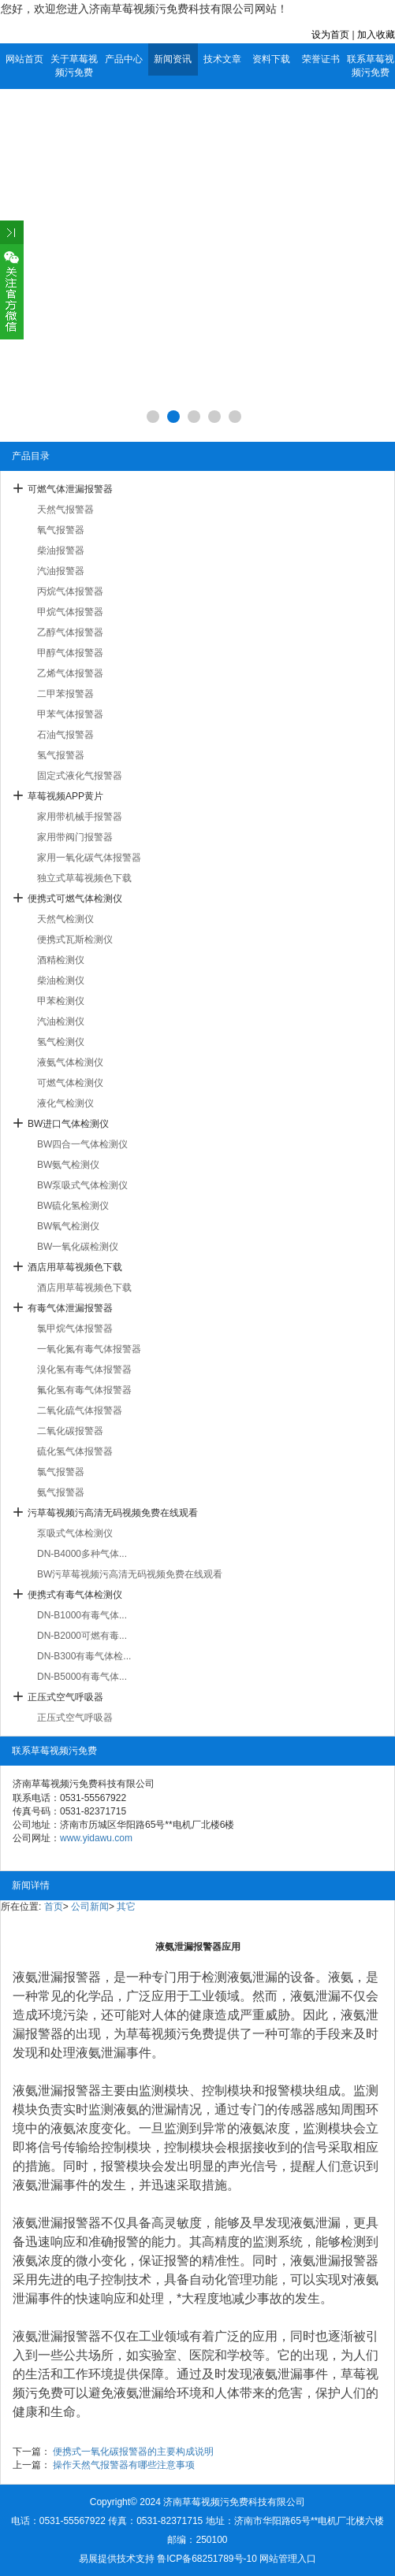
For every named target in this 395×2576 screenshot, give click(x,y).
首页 (53, 1906)
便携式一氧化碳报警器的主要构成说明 (133, 2451)
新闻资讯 (173, 59)
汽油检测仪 (60, 1021)
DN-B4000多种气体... (82, 1553)
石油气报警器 (65, 734)
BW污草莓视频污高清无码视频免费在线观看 (129, 1574)
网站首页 (24, 59)
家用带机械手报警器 (79, 816)
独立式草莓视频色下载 (84, 878)
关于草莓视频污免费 (74, 66)
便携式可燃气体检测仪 (75, 898)
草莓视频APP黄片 (65, 796)
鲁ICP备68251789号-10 (207, 2558)
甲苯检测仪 (60, 1000)
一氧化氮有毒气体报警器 (89, 1349)
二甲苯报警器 (65, 693)
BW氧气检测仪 (68, 1226)
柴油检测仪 (60, 980)
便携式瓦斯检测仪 (75, 939)
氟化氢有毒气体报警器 (84, 1389)
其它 (126, 1906)
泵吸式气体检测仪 (75, 1533)
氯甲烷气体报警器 (75, 1328)
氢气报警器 (60, 755)
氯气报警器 (60, 1471)
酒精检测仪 (60, 960)
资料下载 (271, 59)
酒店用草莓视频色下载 (75, 1267)
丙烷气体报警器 (70, 591)
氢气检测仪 (60, 1041)
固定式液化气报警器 (79, 775)
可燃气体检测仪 (70, 1082)
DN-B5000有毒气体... (82, 1676)
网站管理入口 (287, 2558)
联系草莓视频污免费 (370, 66)
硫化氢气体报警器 (75, 1451)
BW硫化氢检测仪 (73, 1205)
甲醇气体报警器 (70, 652)
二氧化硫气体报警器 (79, 1410)
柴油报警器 (60, 550)
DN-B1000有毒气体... (82, 1615)
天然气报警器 (65, 509)
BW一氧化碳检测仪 (77, 1246)
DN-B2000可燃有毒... (82, 1635)
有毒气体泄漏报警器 (70, 1308)
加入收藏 (376, 34)
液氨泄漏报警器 (57, 1977)
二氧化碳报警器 (70, 1430)
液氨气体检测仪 (70, 1062)
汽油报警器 (60, 570)
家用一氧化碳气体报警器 (89, 857)
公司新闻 (90, 1906)
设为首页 (330, 34)
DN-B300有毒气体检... (84, 1656)
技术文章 (222, 59)
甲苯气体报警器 (70, 714)
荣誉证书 (321, 59)
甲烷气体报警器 (70, 611)
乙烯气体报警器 (70, 673)
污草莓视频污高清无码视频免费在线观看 (113, 1512)
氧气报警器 (60, 530)
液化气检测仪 (65, 1103)
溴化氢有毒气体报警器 (84, 1369)
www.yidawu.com (96, 1838)
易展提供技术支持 (117, 2558)
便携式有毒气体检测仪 (75, 1594)
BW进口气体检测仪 (68, 1123)
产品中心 (124, 59)
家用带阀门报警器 (75, 837)
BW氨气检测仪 (68, 1164)
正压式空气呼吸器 (65, 1697)
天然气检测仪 (65, 919)
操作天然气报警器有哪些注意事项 (124, 2464)
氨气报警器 (60, 1492)
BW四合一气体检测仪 (82, 1144)
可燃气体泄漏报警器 (70, 489)
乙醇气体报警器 (70, 632)
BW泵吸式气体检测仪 (82, 1185)
